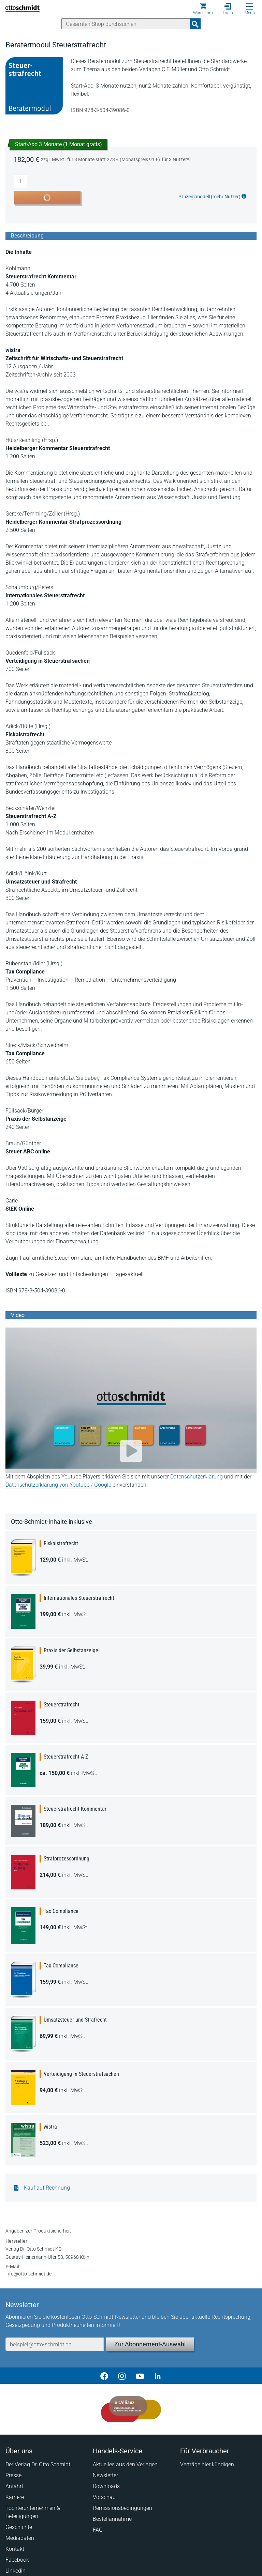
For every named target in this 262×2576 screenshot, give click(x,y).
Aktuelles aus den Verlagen (125, 2464)
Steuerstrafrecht (61, 1704)
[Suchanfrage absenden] (195, 23)
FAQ (98, 2530)
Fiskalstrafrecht (61, 1543)
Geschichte (18, 2527)
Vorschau (104, 2497)
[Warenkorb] (203, 9)
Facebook (17, 2560)
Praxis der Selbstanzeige (71, 1650)
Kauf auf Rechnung (47, 2187)
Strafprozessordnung (66, 1858)
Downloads (106, 2486)
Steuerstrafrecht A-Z (66, 1756)
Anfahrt (14, 2486)
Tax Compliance (61, 1911)
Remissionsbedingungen (122, 2508)
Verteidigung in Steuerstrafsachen (81, 2074)
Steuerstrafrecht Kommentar (75, 1809)
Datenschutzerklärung (196, 1476)
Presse (13, 2475)
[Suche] (125, 23)
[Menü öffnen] (249, 6)
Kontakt (14, 2549)
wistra (50, 2126)
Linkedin (15, 2570)
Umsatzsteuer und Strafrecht (75, 2020)
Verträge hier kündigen (207, 2464)
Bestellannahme (112, 2519)
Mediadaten (19, 2538)
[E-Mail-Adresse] (54, 2344)
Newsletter (105, 2475)
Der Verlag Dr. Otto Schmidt (37, 2464)
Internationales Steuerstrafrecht (79, 1598)
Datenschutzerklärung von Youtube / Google (58, 1485)
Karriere (14, 2497)
